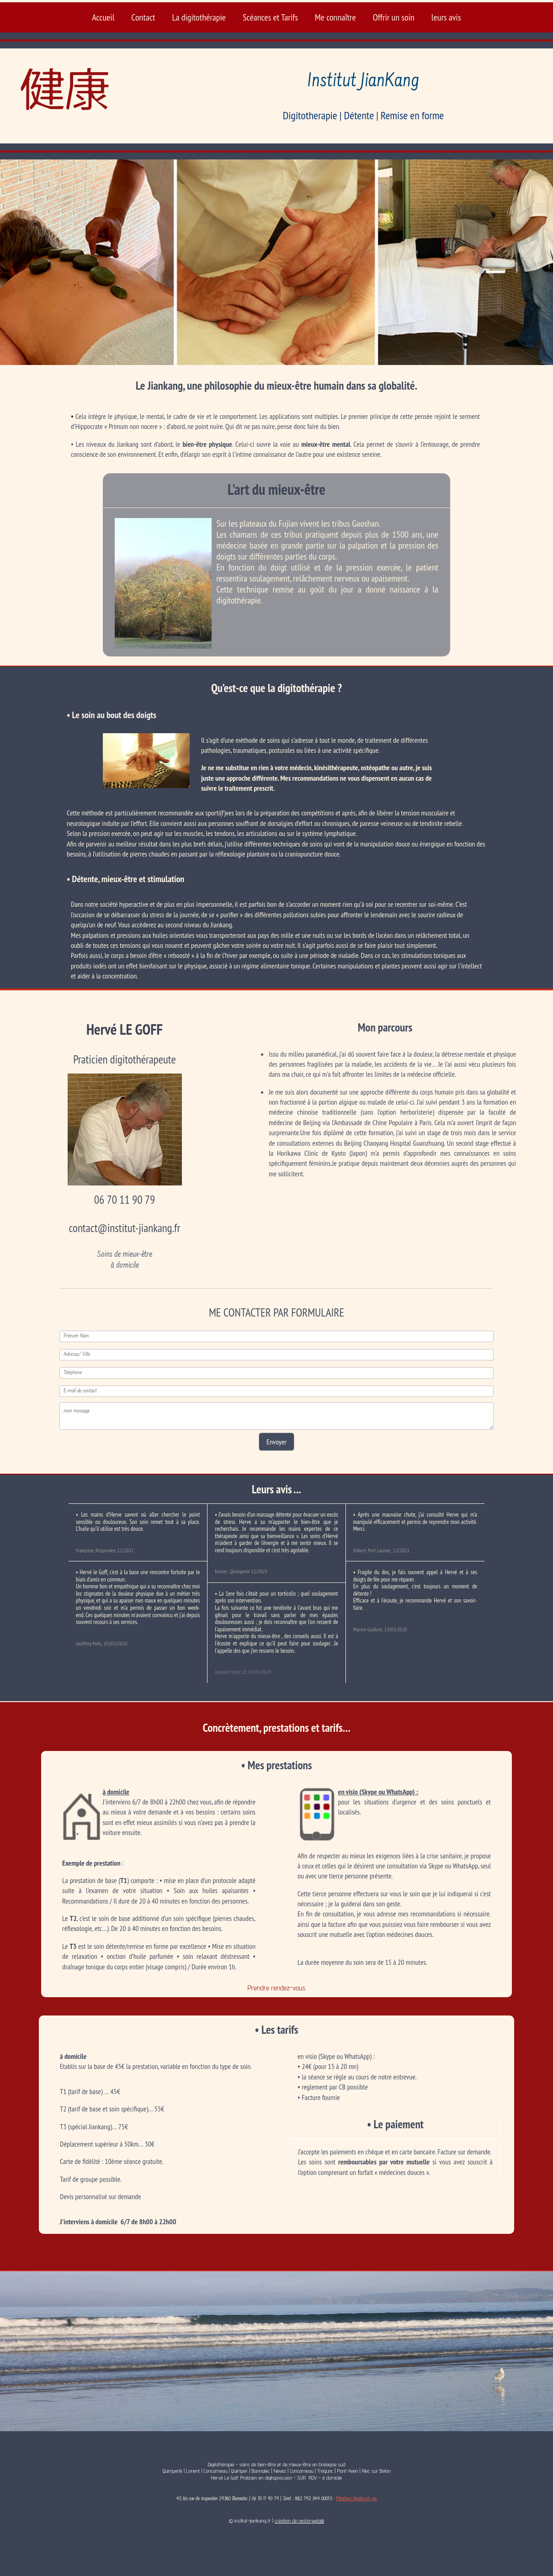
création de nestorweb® (299, 2520)
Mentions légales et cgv (356, 2499)
